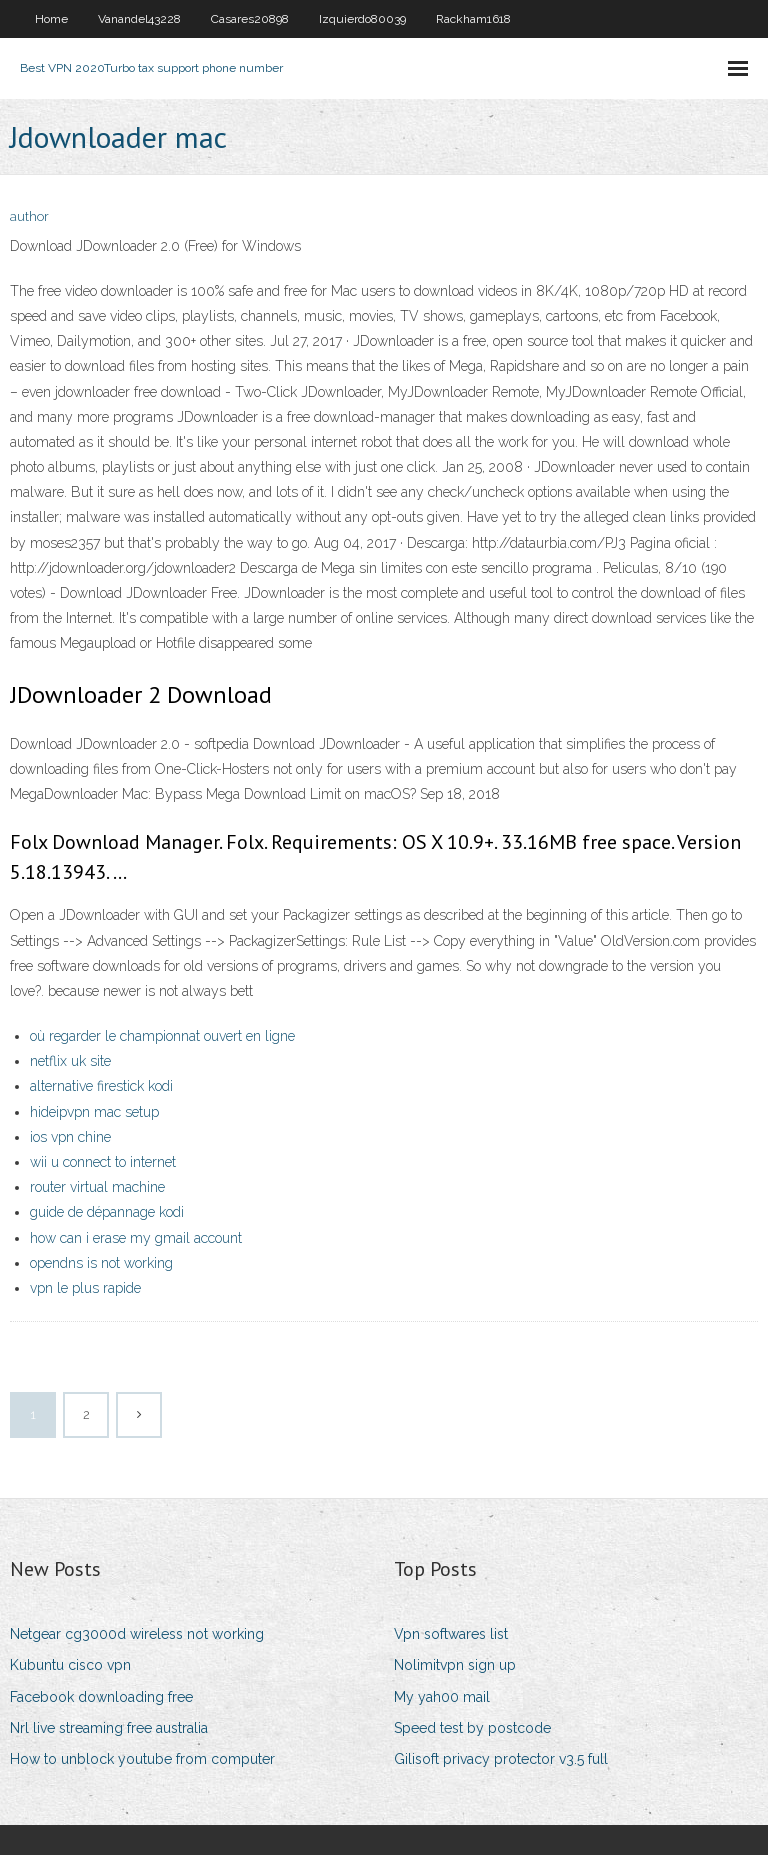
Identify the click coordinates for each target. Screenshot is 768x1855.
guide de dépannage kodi (107, 1212)
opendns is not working (101, 1263)
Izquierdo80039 (362, 19)
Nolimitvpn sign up (455, 1665)
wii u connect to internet (103, 1162)
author (29, 216)
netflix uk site (70, 1061)
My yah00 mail (442, 1697)
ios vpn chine (70, 1137)
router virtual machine (97, 1187)
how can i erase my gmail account (136, 1238)
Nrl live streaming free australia (109, 1728)
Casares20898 (250, 19)
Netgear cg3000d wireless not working (137, 1634)
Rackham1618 (473, 19)
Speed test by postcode (472, 1728)
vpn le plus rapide (85, 1288)
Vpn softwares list (451, 1634)
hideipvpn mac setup (94, 1112)
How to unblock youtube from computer (142, 1759)
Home (51, 19)
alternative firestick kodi (101, 1086)
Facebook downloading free (101, 1697)
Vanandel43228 (139, 19)
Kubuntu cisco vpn (70, 1665)
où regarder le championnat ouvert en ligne (162, 1036)
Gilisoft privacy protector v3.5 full (501, 1759)
